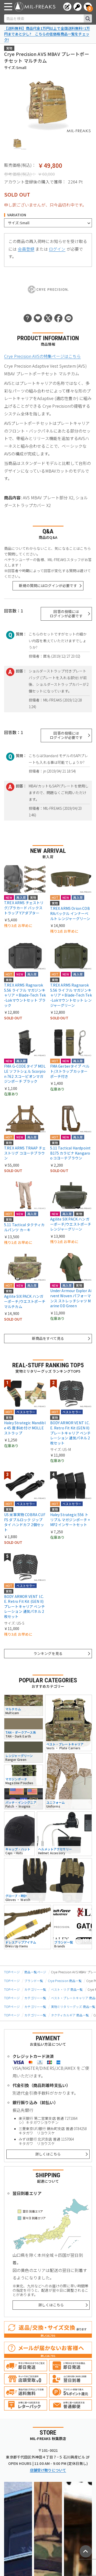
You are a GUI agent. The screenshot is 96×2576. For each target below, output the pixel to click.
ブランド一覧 (33, 1980)
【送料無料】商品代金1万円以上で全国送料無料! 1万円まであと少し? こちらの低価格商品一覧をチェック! (47, 34)
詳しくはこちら (48, 2154)
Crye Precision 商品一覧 (65, 1980)
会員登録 (26, 249)
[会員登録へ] (67, 7)
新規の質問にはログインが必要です (48, 585)
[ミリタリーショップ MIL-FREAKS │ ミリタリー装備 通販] (34, 6)
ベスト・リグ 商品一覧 (67, 1989)
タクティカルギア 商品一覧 (70, 2015)
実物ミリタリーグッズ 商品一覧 (73, 2006)
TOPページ (12, 1972)
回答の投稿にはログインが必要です (66, 614)
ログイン (57, 249)
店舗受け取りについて (48, 2470)
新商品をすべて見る (48, 1338)
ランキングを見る (48, 1653)
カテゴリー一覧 (35, 1989)
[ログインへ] (77, 7)
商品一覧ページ (35, 1972)
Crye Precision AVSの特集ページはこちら (42, 356)
